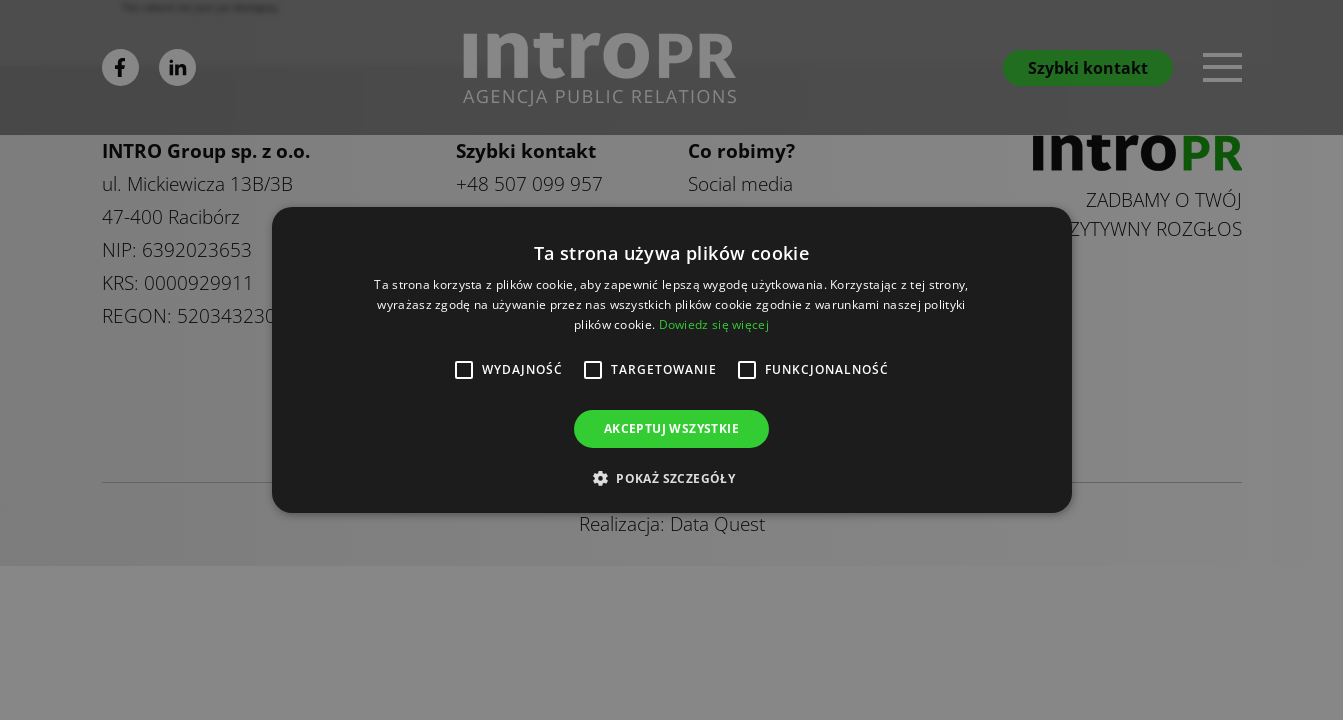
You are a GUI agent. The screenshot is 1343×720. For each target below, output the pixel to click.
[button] (671, 478)
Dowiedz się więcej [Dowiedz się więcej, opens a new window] (714, 324)
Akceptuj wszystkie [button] (671, 428)
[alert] (671, 360)
